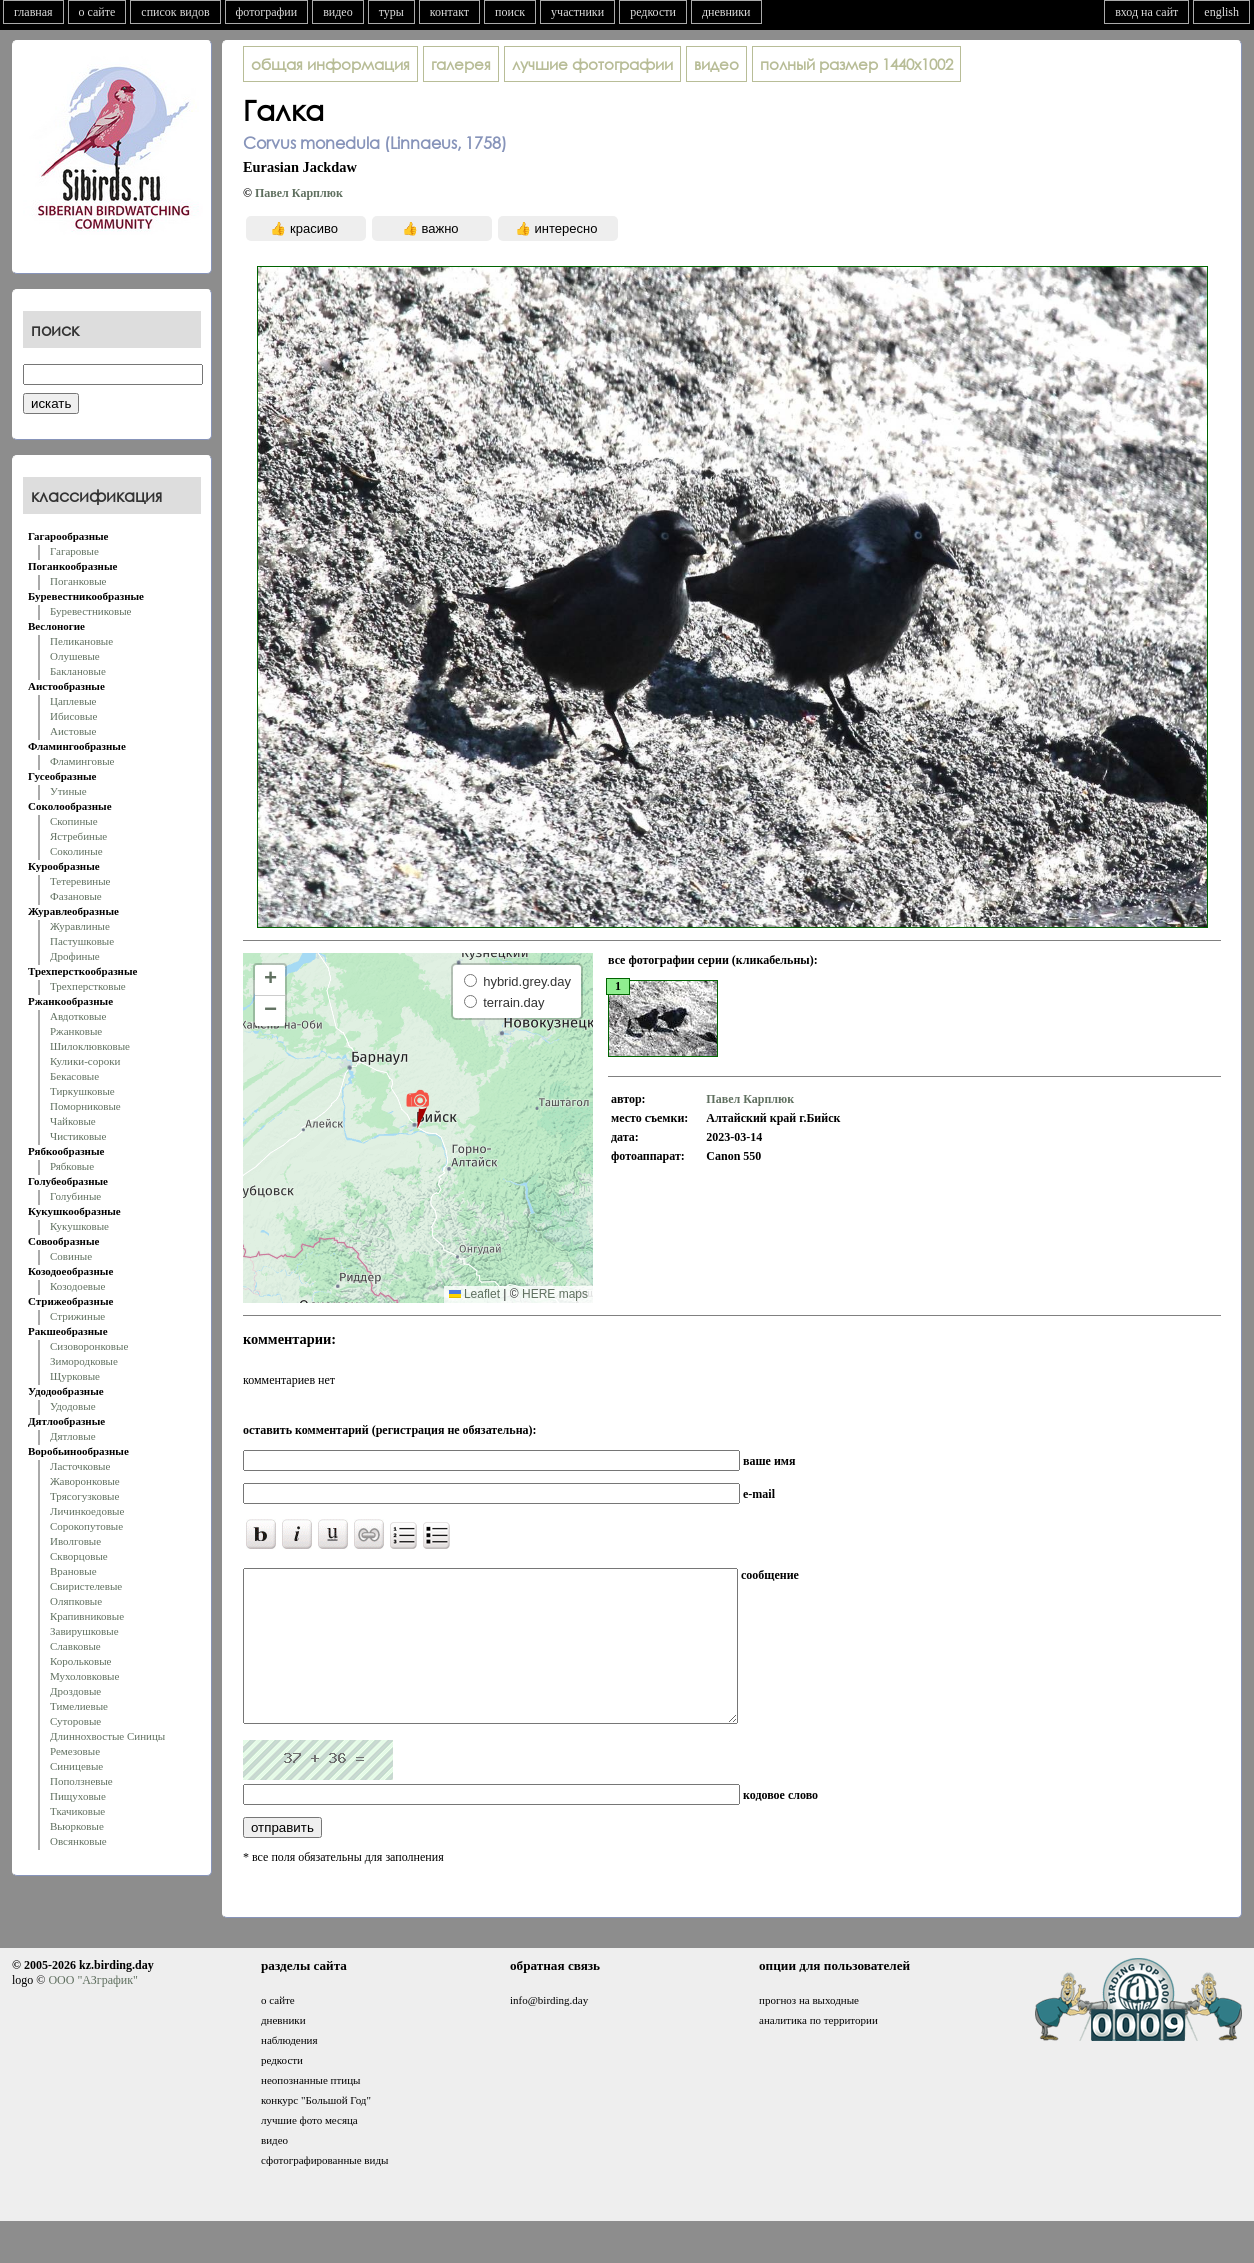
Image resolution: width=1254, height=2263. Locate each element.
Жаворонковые (85, 1481)
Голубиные (75, 1196)
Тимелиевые (79, 1706)
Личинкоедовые (87, 1511)
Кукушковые (79, 1226)
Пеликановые (81, 641)
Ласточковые (80, 1466)
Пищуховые (78, 1796)
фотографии (267, 12)
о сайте (97, 12)
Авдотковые (78, 1016)
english (1221, 12)
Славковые (75, 1646)
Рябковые (72, 1166)
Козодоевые (77, 1286)
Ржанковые (76, 1031)
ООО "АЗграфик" (92, 2010)
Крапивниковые (87, 1616)
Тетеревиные (80, 881)
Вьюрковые (77, 1826)
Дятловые (73, 1436)
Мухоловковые (84, 1676)
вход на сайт (1146, 12)
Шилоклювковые (90, 1046)
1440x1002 (856, 64)
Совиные (71, 1256)
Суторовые (75, 1721)
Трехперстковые (88, 986)
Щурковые (75, 1376)
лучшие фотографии (592, 64)
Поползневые (81, 1781)
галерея (461, 64)
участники (577, 12)
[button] (417, 1108)
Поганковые (78, 581)
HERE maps (555, 1294)
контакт (449, 12)
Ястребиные (78, 836)
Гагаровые (74, 551)
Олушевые (75, 656)
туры (391, 12)
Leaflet (474, 1294)
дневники (726, 12)
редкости (653, 12)
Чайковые (73, 1121)
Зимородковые (84, 1361)
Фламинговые (82, 761)
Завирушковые (84, 1631)
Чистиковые (78, 1136)
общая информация (330, 64)
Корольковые (80, 1661)
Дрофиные (75, 956)
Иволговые (75, 1541)
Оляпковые (76, 1601)
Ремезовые (75, 1751)
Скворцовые (79, 1556)
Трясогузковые (84, 1496)
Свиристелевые (86, 1586)
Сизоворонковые (89, 1346)
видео (338, 12)
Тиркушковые (82, 1091)
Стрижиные (77, 1316)
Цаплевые (73, 701)
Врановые (73, 1571)
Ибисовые (73, 716)
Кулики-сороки (85, 1061)
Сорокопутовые (86, 1526)
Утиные (68, 791)
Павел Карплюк (299, 193)
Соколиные (76, 851)
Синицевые (76, 1766)
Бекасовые (74, 1076)
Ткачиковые (77, 1811)
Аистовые (73, 731)
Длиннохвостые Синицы (107, 1736)
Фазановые (76, 896)
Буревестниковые (90, 611)
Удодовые (73, 1406)
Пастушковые (82, 941)
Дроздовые (75, 1691)
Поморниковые (85, 1106)
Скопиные (74, 821)
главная (33, 12)
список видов (175, 12)
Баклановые (78, 671)
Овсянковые (78, 1841)
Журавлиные (80, 926)
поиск (510, 12)
